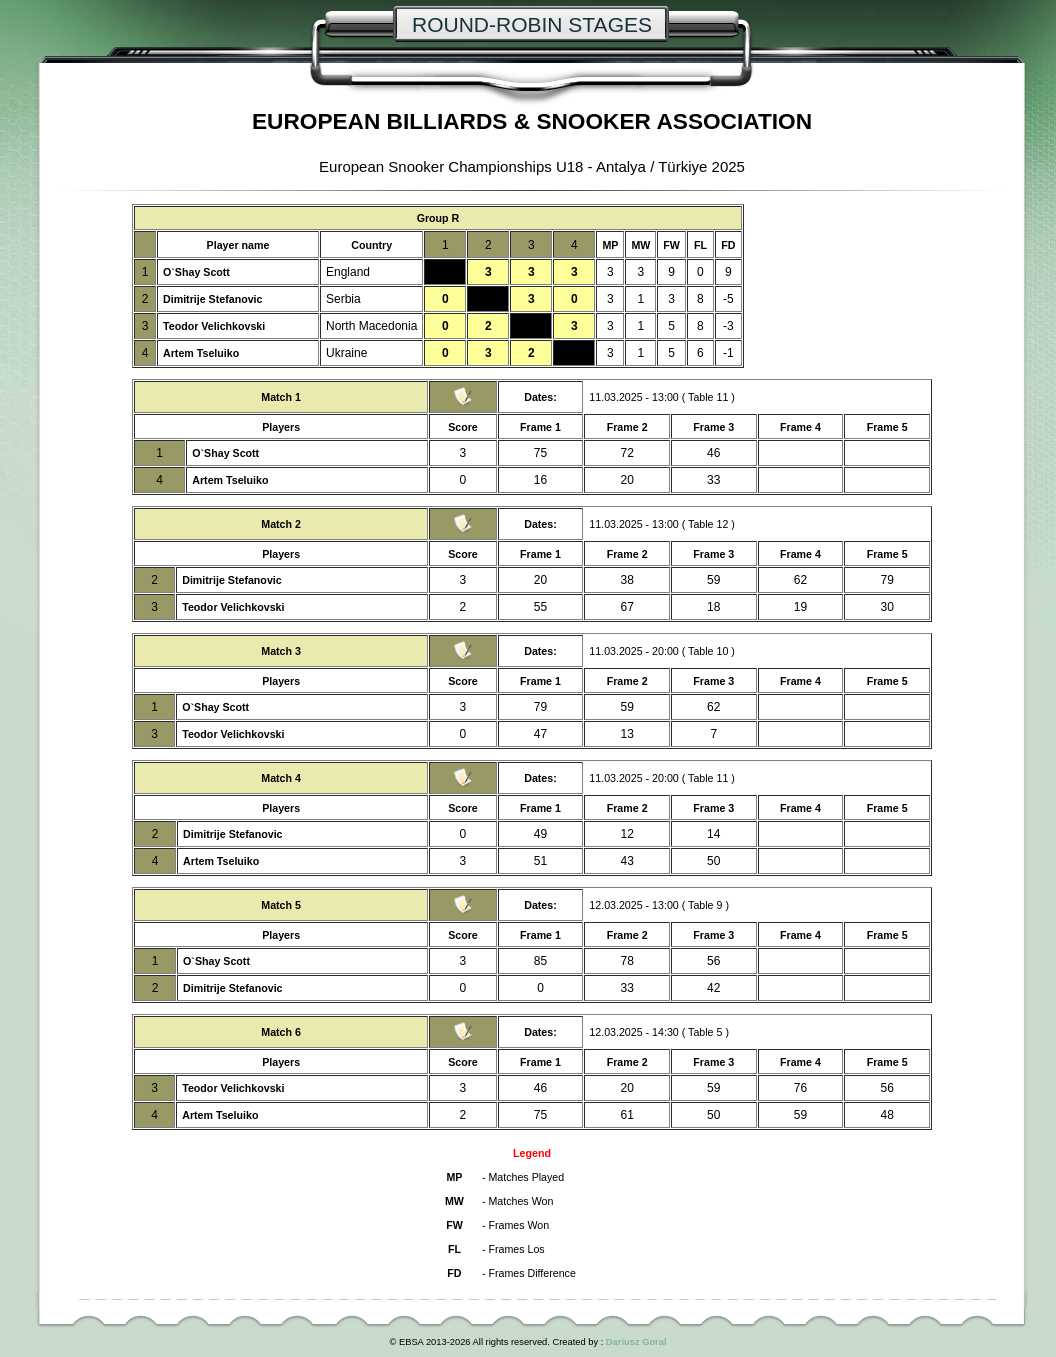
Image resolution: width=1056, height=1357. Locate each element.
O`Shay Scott (196, 272)
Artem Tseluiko (201, 353)
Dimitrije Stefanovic (213, 299)
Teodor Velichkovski (214, 326)
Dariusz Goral (636, 1342)
